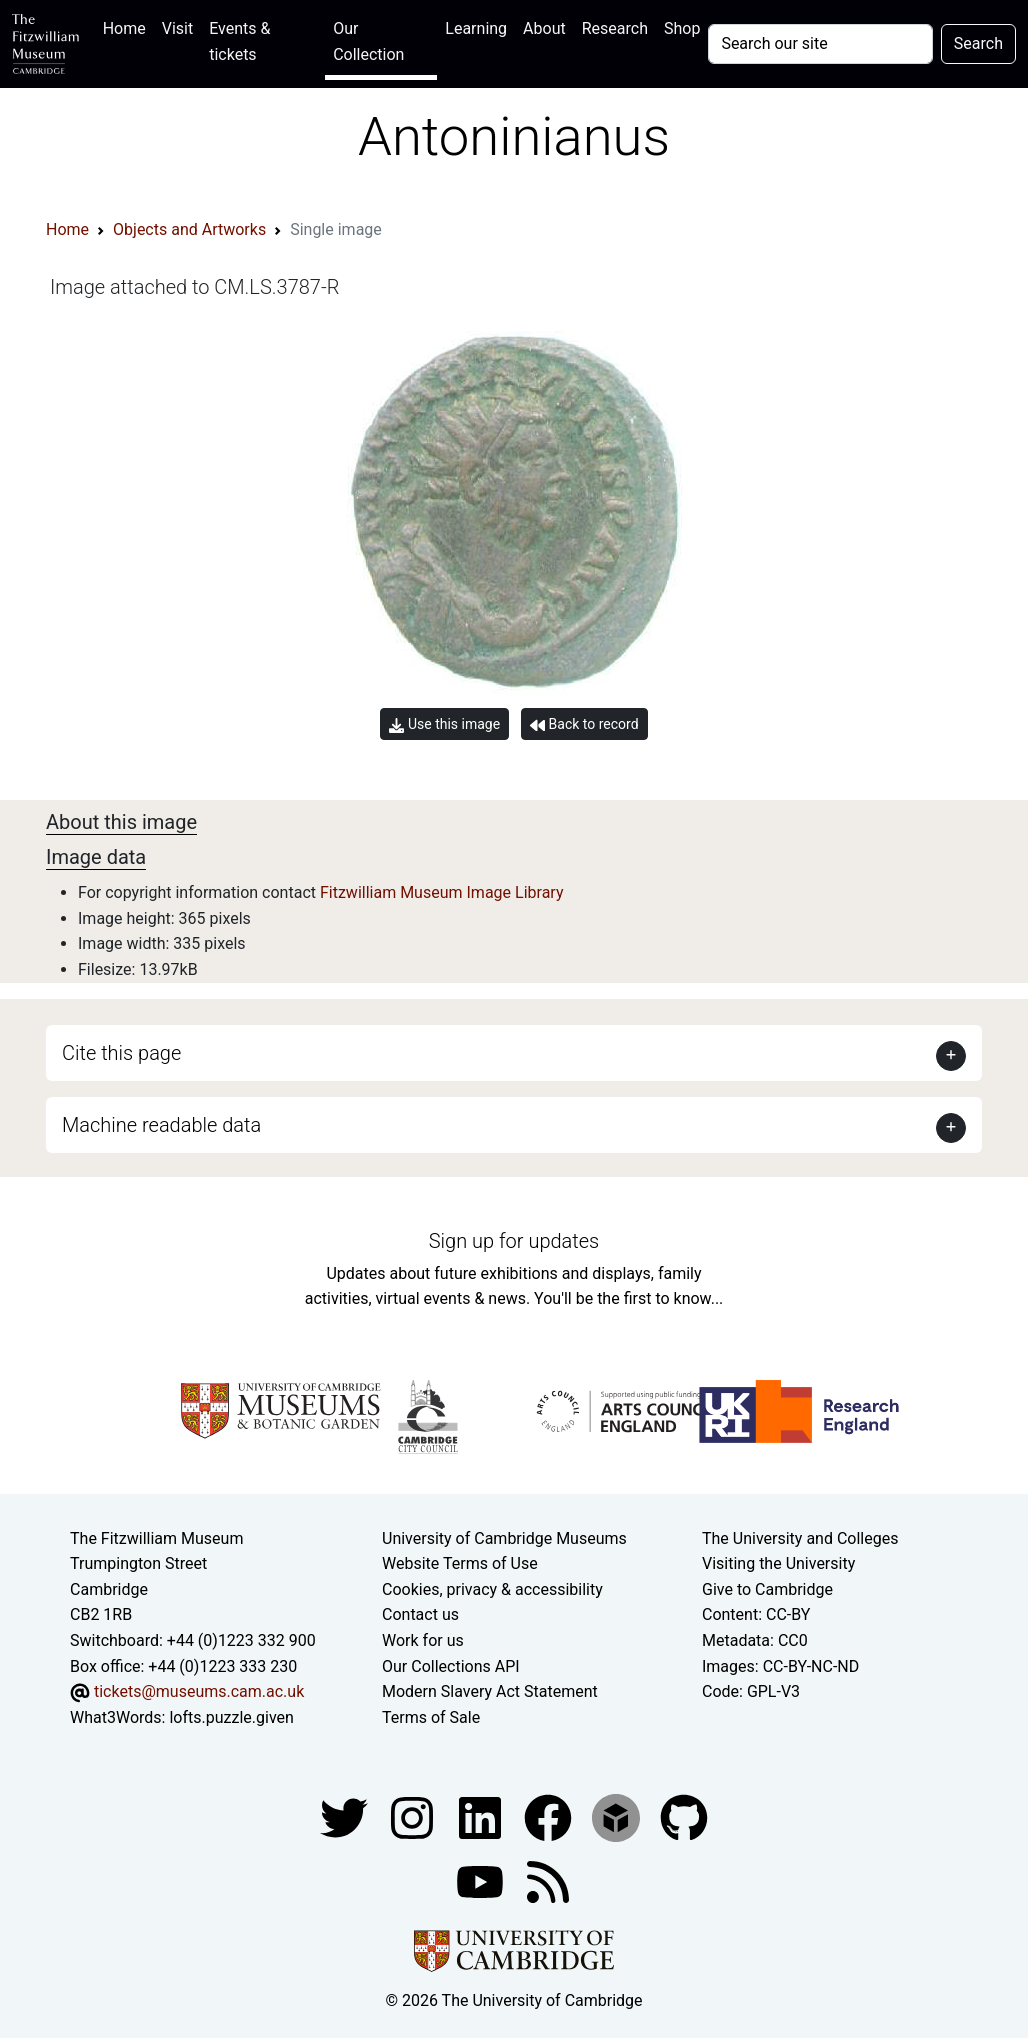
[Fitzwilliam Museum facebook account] (482, 1817)
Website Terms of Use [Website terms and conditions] (460, 1563)
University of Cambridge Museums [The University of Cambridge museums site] (504, 1538)
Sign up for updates (514, 1241)
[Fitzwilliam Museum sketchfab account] (618, 1817)
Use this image (444, 724)
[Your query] (820, 44)
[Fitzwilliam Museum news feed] (548, 1881)
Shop (682, 28)
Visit (177, 28)
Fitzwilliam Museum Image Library (442, 892)
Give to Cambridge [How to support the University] (767, 1589)
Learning (476, 28)
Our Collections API (451, 1666)
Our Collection (368, 41)
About (544, 28)
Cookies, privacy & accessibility (492, 1589)
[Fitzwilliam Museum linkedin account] (550, 1817)
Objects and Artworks (189, 229)
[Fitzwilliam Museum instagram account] (414, 1817)
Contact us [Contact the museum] (420, 1614)
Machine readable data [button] (161, 1125)
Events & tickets (239, 41)
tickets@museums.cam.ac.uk (199, 1691)
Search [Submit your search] (978, 43)
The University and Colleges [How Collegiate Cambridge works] (800, 1538)
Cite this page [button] (121, 1053)
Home (128, 26)
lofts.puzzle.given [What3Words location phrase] (231, 1717)
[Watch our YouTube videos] (482, 1881)
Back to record (584, 724)
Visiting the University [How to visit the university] (778, 1563)
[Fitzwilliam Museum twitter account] (346, 1817)
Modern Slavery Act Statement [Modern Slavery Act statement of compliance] (490, 1691)
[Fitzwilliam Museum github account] (684, 1817)
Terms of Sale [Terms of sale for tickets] (431, 1717)
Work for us (423, 1640)
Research (615, 28)
